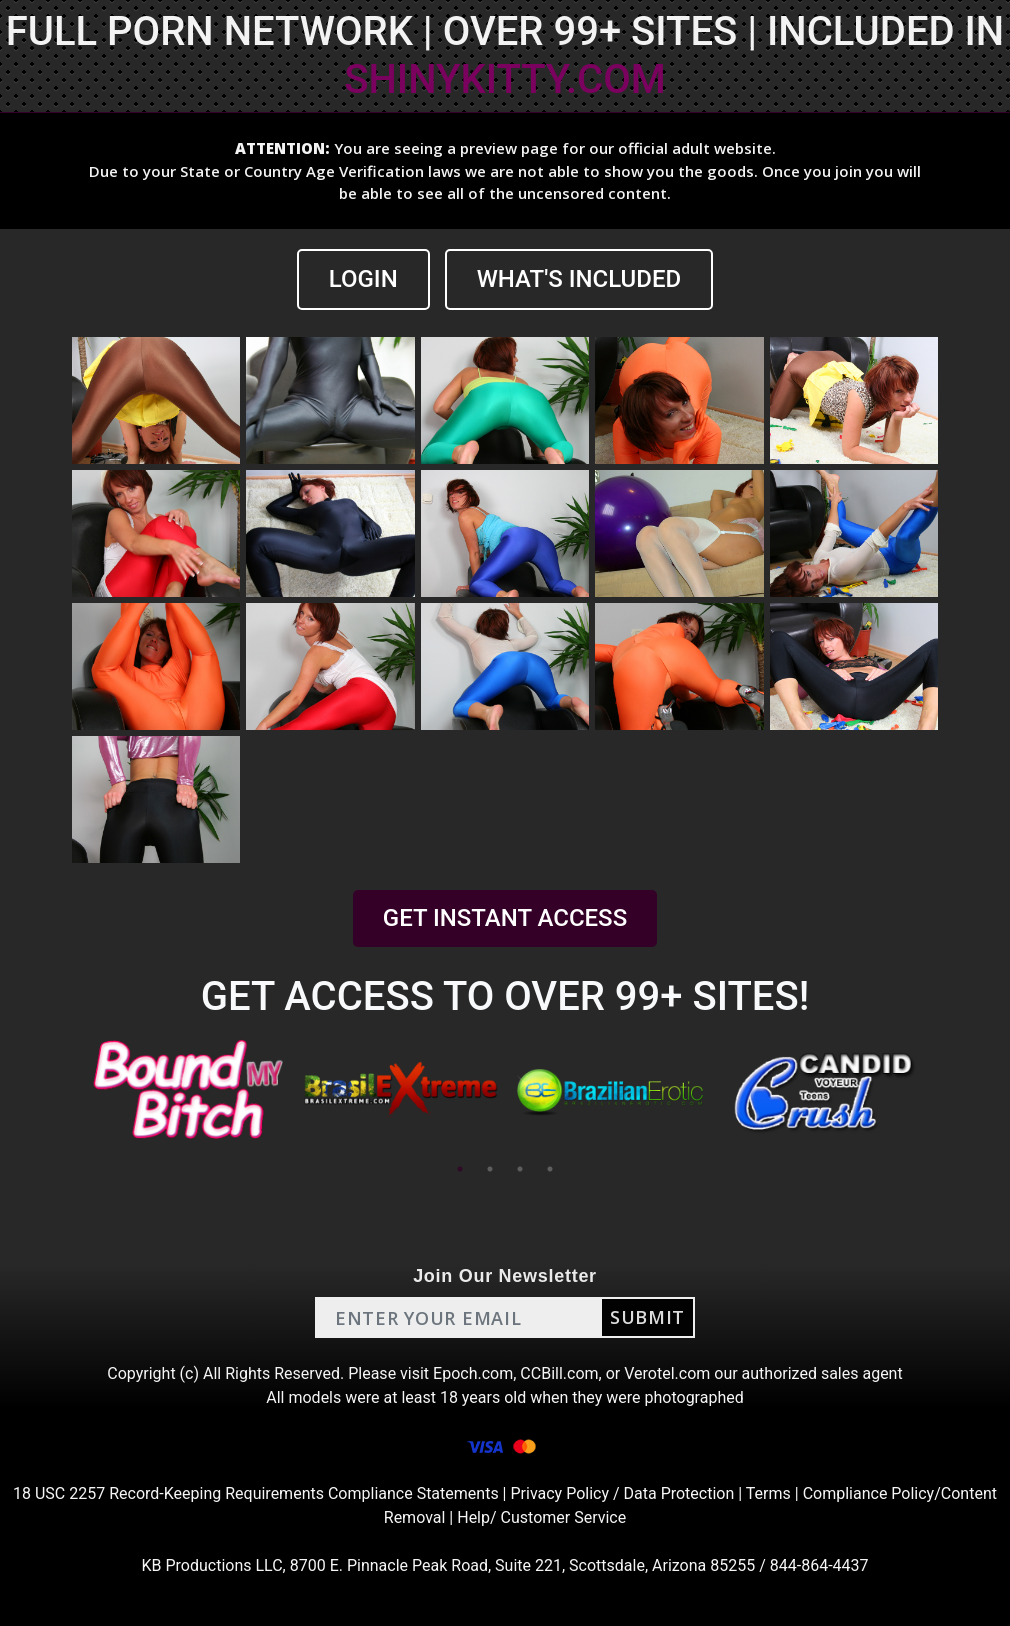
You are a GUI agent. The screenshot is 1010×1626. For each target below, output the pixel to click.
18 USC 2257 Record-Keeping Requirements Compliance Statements (256, 1493)
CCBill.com (559, 1373)
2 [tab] (490, 1169)
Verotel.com (667, 1373)
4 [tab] (550, 1169)
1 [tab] (460, 1169)
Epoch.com (473, 1373)
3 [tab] (520, 1169)
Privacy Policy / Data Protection (622, 1493)
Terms (768, 1493)
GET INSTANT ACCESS (505, 918)
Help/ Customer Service (541, 1517)
